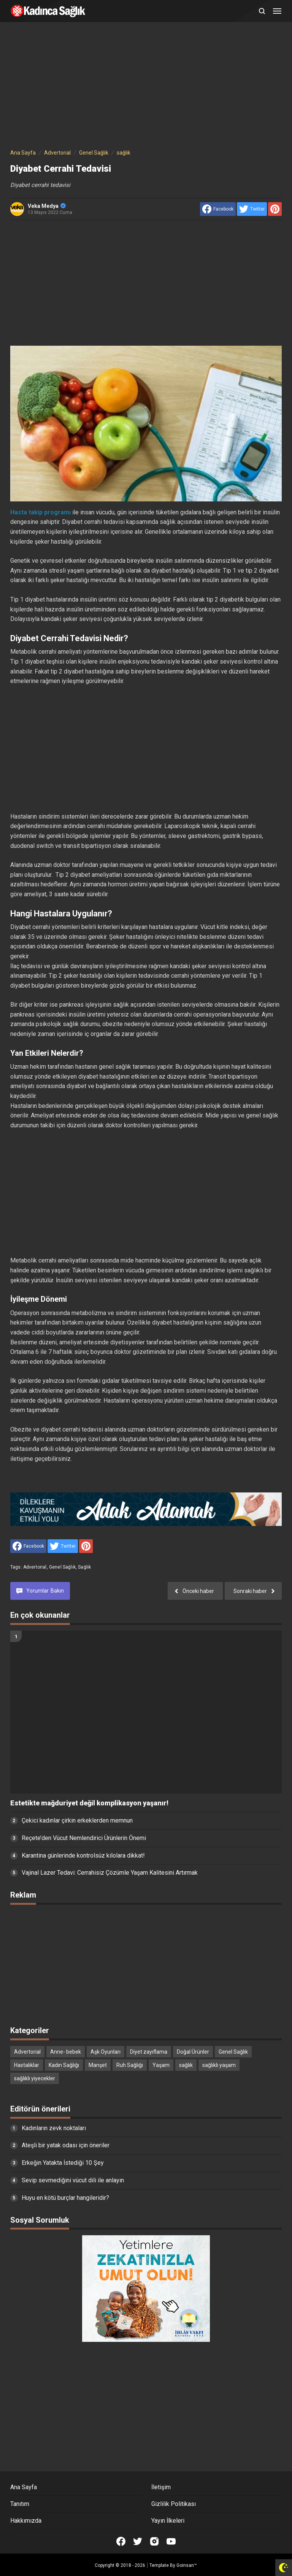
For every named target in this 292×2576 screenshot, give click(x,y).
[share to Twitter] (252, 209)
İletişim (161, 2487)
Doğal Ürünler (193, 2052)
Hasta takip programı (40, 512)
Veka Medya (47, 206)
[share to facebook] (218, 209)
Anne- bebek (65, 2052)
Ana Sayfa (23, 2487)
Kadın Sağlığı (64, 2065)
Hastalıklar (26, 2065)
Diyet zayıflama (148, 2052)
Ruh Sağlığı (129, 2065)
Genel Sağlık (62, 1567)
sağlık (84, 1567)
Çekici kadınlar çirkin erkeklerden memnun (77, 1820)
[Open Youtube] (171, 2541)
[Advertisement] (146, 87)
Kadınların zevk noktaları (54, 2128)
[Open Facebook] (120, 2541)
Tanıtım (19, 2503)
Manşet (98, 2065)
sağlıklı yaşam (219, 2065)
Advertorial (35, 1567)
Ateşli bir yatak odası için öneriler (66, 2145)
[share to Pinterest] (275, 209)
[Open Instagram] (154, 2541)
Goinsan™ (186, 2565)
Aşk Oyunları (105, 2052)
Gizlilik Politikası (173, 2503)
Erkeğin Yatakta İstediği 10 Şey (63, 2162)
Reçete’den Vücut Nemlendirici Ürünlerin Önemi (84, 1838)
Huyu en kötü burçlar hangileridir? (65, 2197)
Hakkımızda (25, 2520)
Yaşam (161, 2065)
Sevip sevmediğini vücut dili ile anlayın (73, 2180)
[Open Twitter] (137, 2541)
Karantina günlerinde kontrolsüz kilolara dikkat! (83, 1855)
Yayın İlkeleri (167, 2520)
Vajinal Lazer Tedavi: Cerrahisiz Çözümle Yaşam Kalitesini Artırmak (110, 1872)
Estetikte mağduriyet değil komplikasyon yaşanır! (89, 1803)
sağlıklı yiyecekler (34, 2078)
